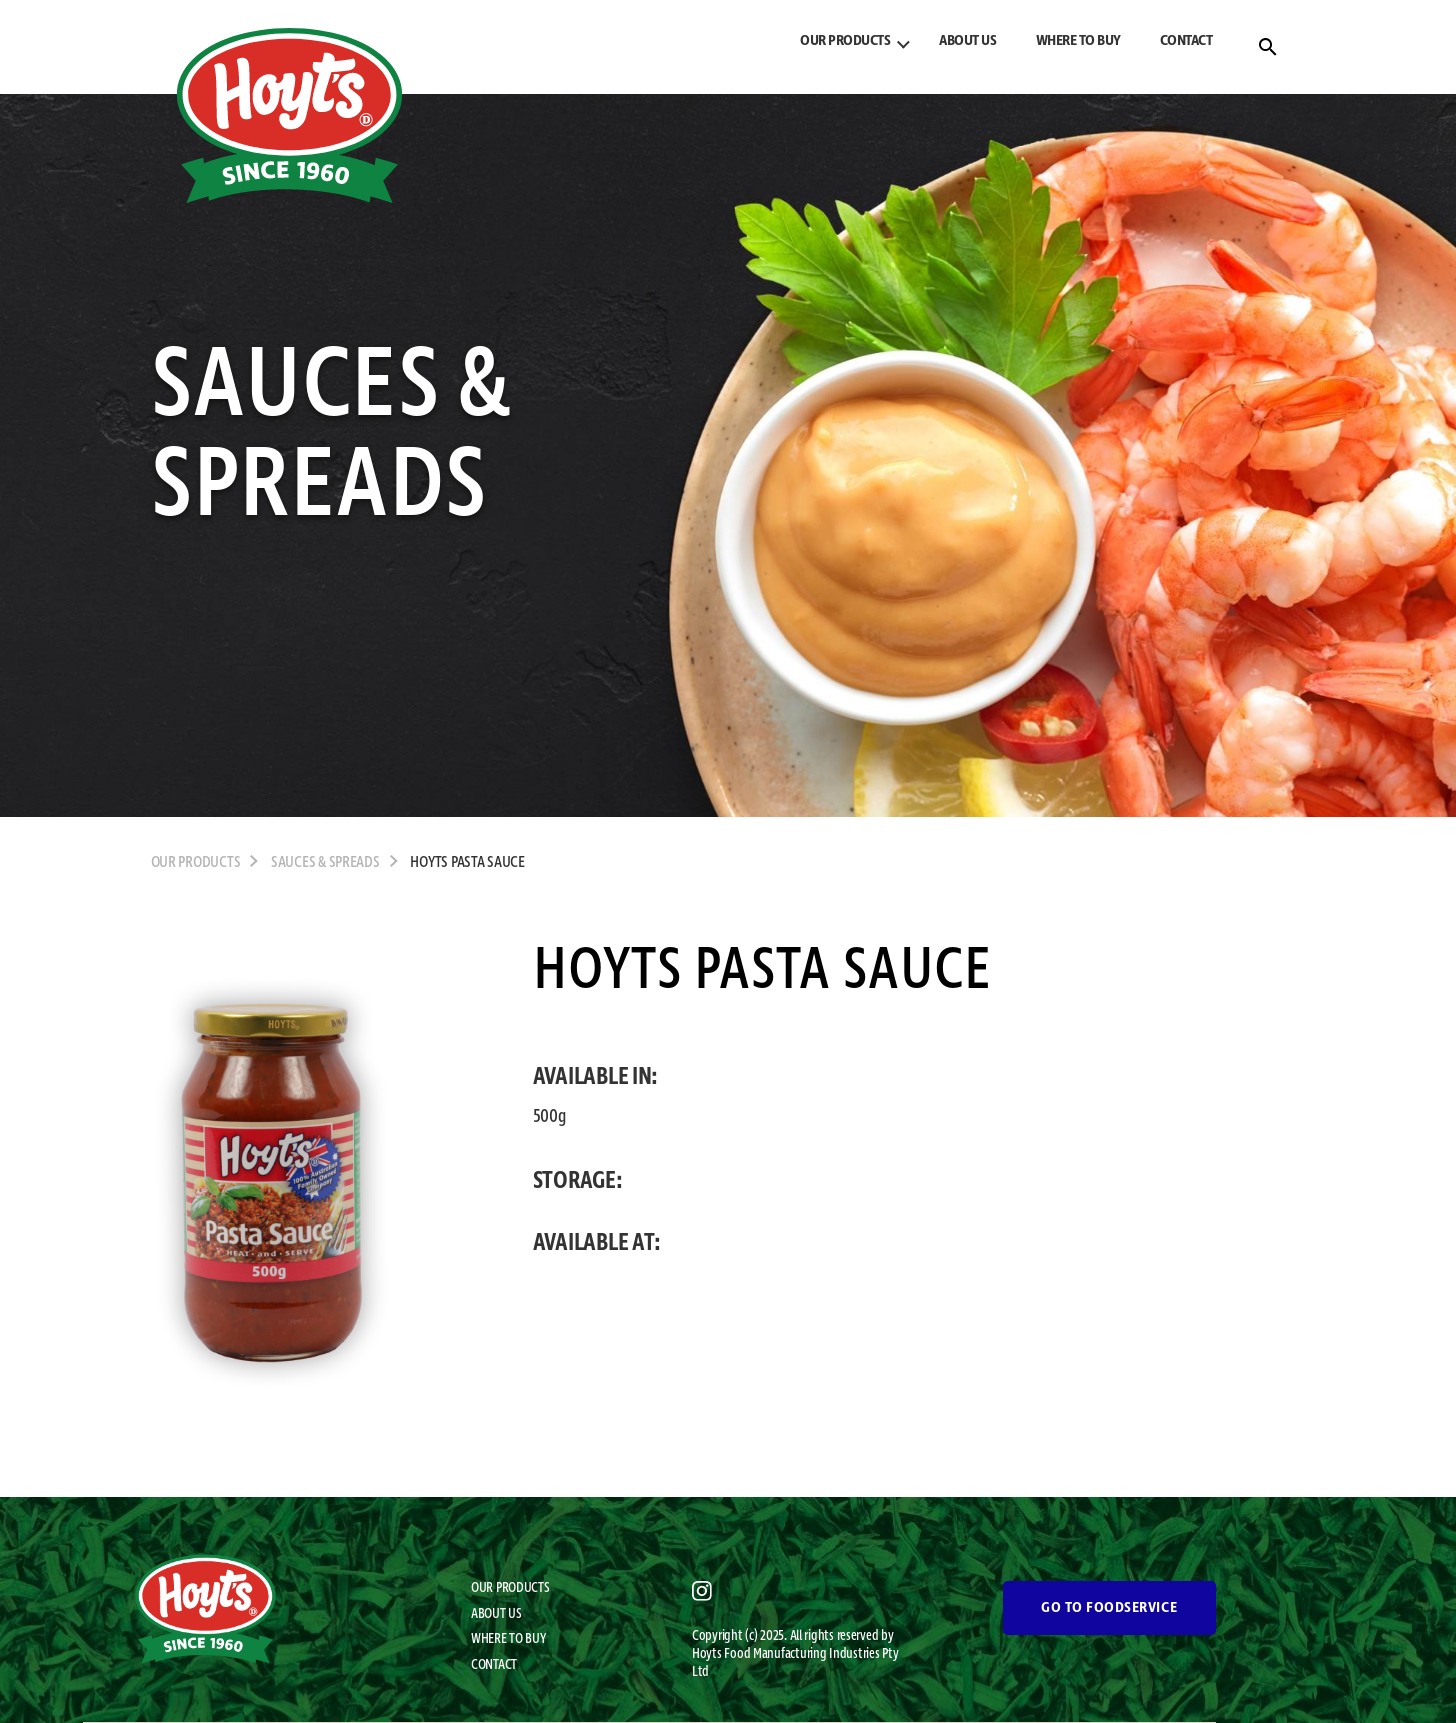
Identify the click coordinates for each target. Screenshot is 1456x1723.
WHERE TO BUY (1078, 41)
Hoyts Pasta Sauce (467, 863)
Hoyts (708, 1654)
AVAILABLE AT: (597, 1243)
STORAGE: (578, 1181)
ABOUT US (967, 41)
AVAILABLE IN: (596, 1077)
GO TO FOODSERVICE (1109, 1608)
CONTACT (1186, 41)
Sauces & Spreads (325, 863)
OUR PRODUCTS (845, 41)
